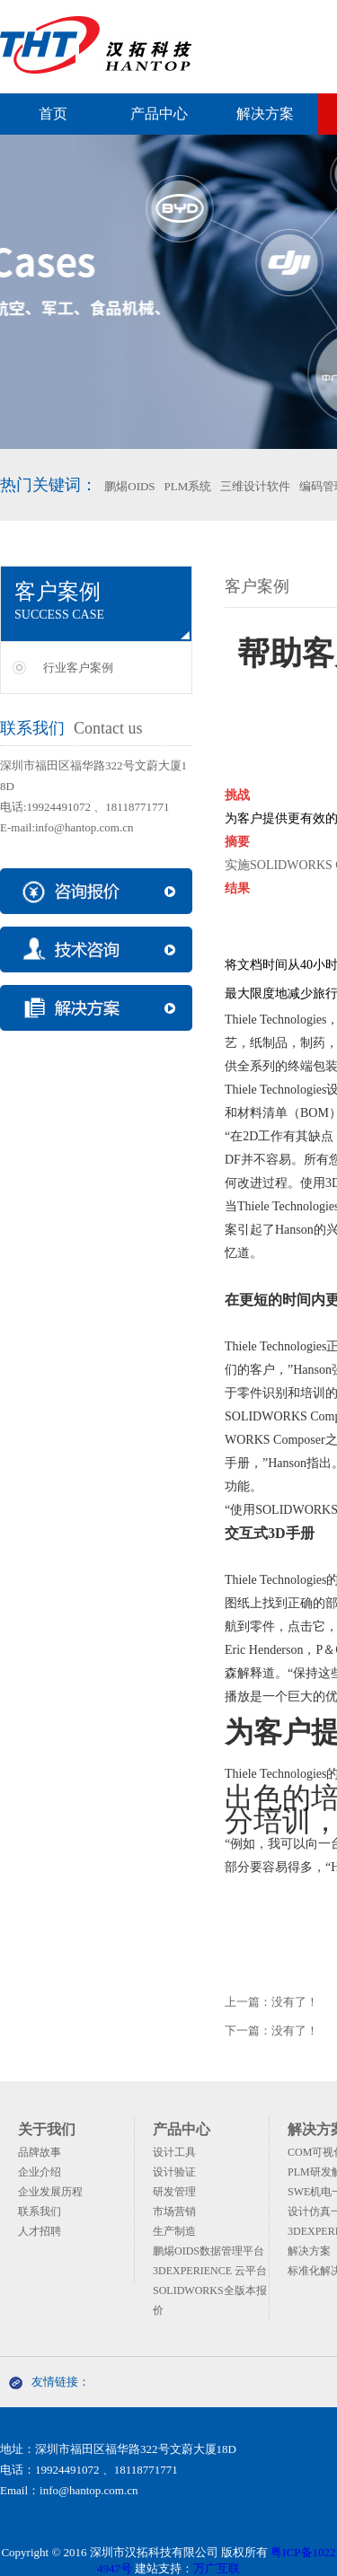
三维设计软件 (255, 486)
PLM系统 (188, 486)
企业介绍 (39, 2172)
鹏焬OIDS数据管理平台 (208, 2251)
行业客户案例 (78, 667)
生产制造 (174, 2231)
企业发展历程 (50, 2191)
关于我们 (46, 2129)
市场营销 (174, 2211)
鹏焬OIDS (129, 486)
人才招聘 (39, 2231)
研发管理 (174, 2191)
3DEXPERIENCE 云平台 (210, 2270)
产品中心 (159, 113)
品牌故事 (39, 2152)
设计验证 (174, 2172)
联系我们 (39, 2211)
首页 (53, 113)
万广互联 (216, 2568)
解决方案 (265, 113)
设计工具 (174, 2152)
